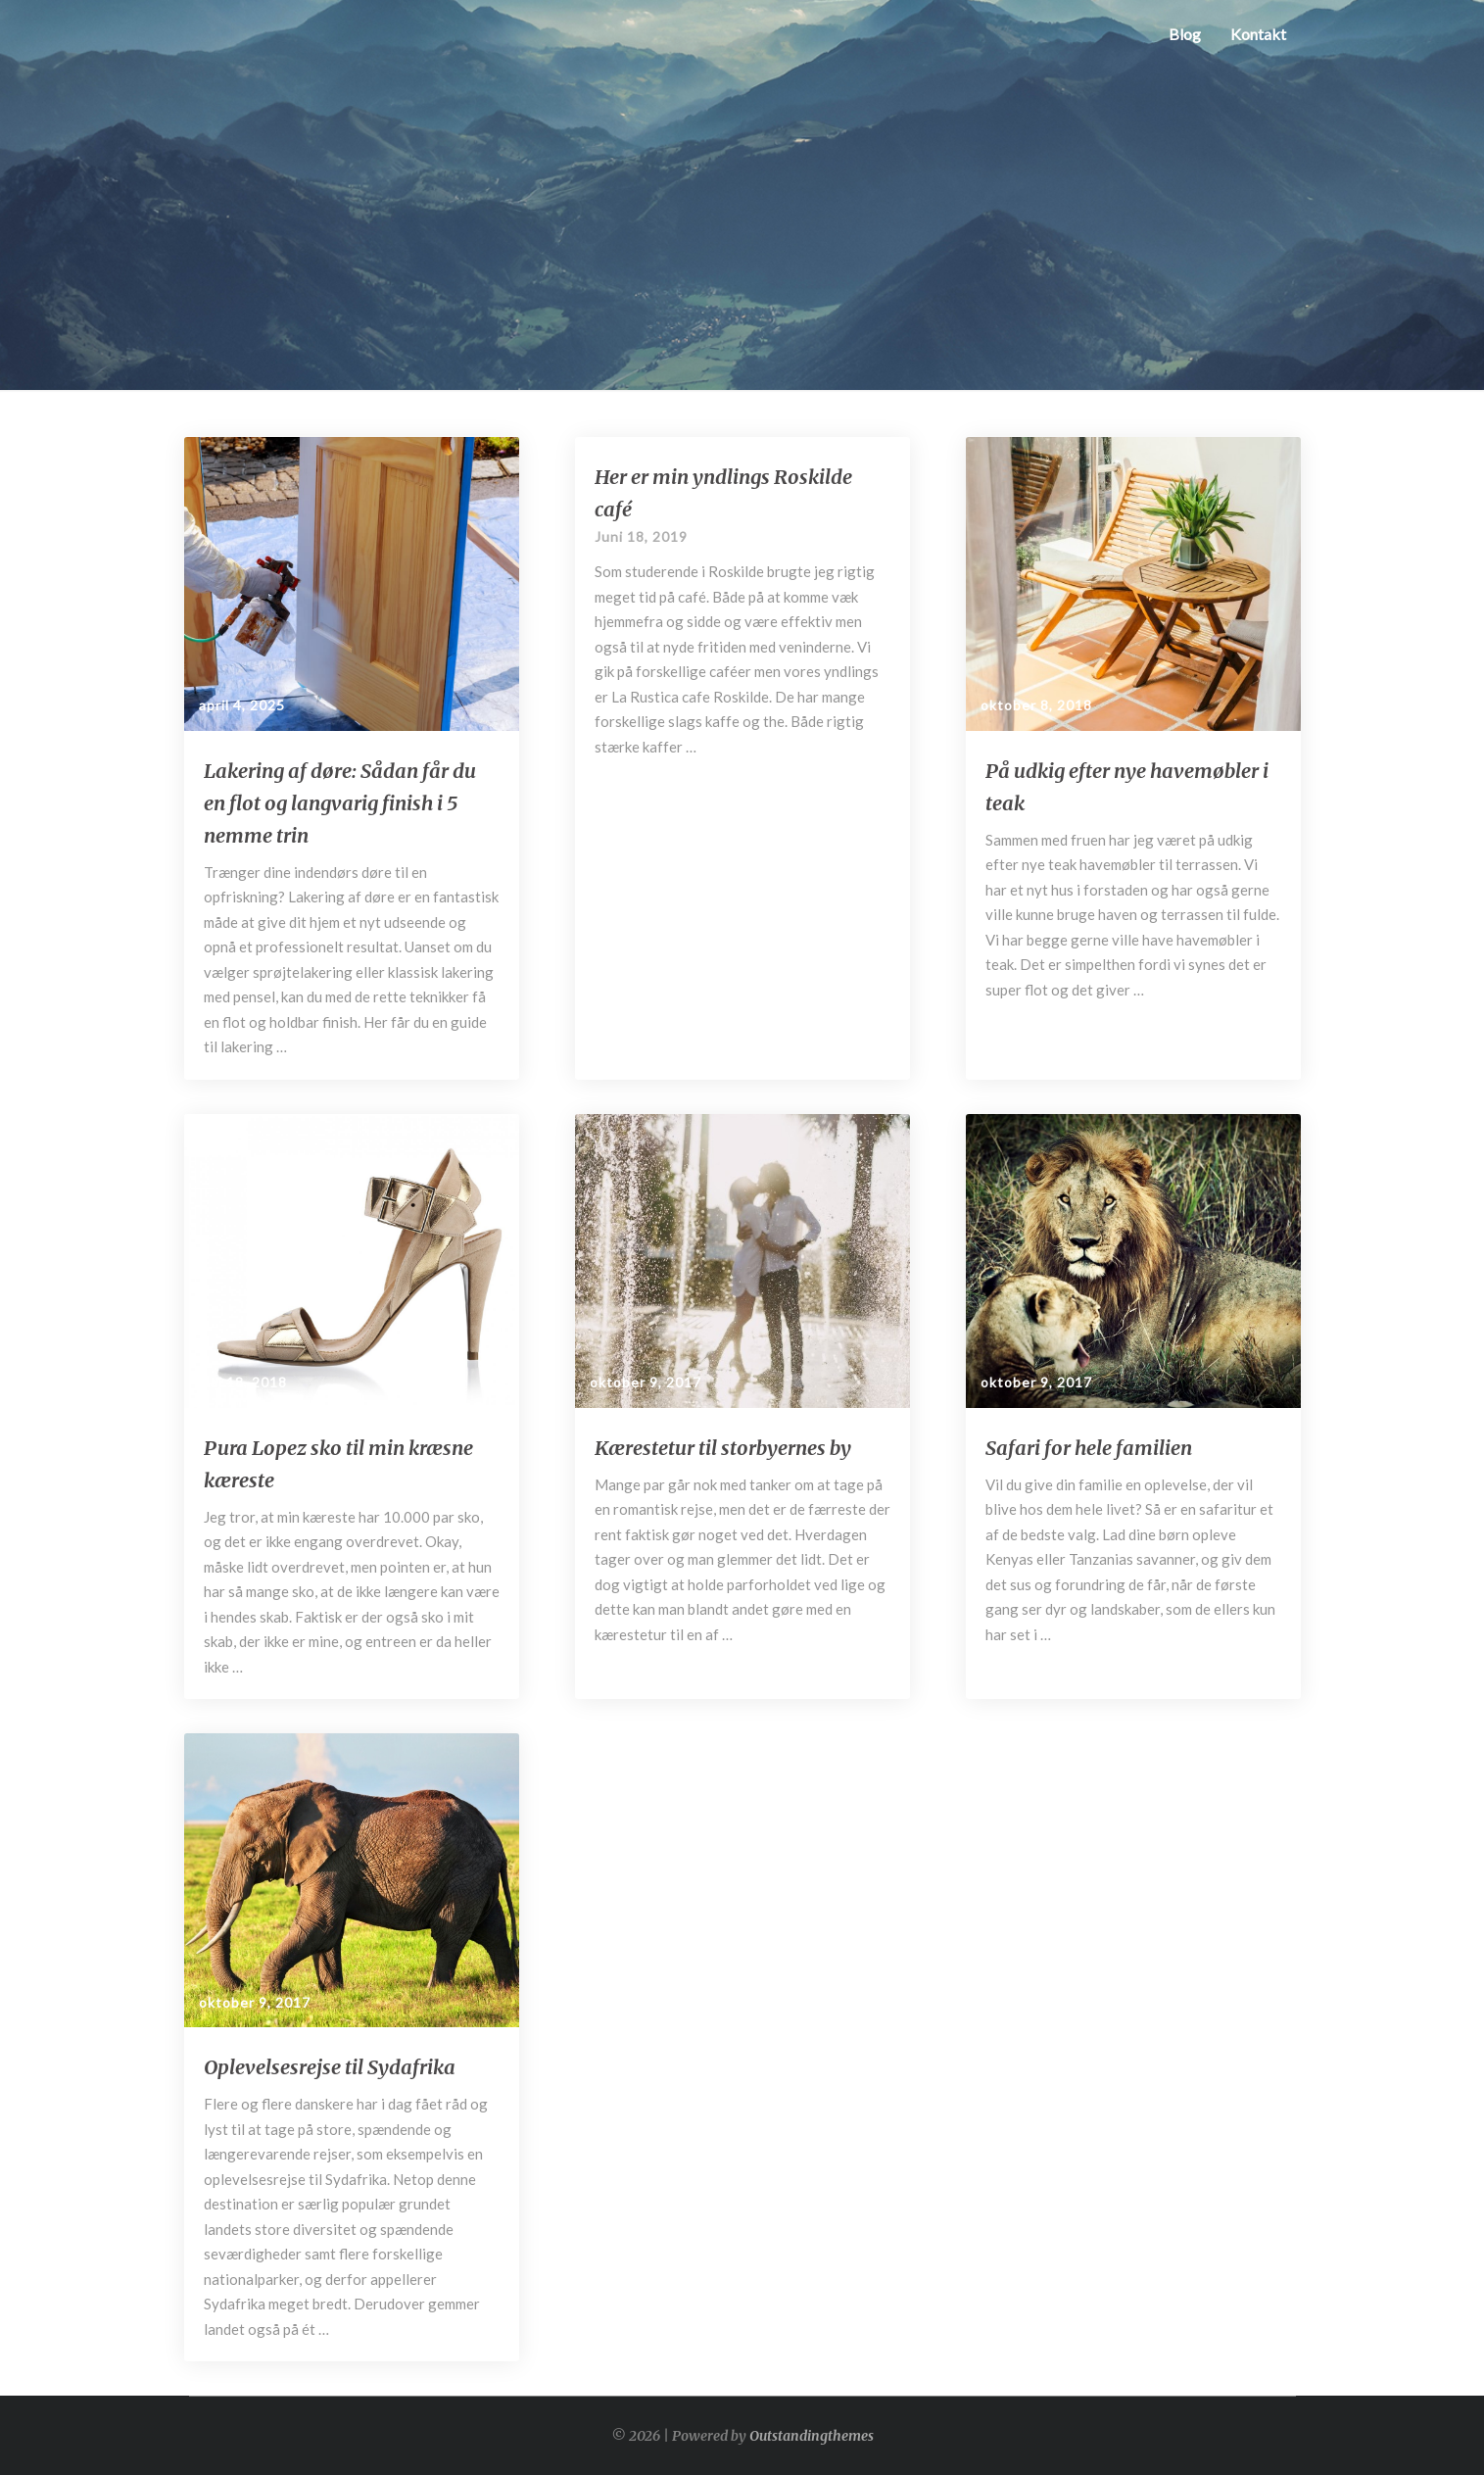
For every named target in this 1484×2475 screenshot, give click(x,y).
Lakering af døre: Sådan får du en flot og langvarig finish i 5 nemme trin (340, 803)
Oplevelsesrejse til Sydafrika (329, 2067)
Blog (1185, 33)
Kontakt (1258, 33)
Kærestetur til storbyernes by (723, 1447)
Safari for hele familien (1088, 1447)
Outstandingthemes (811, 2436)
